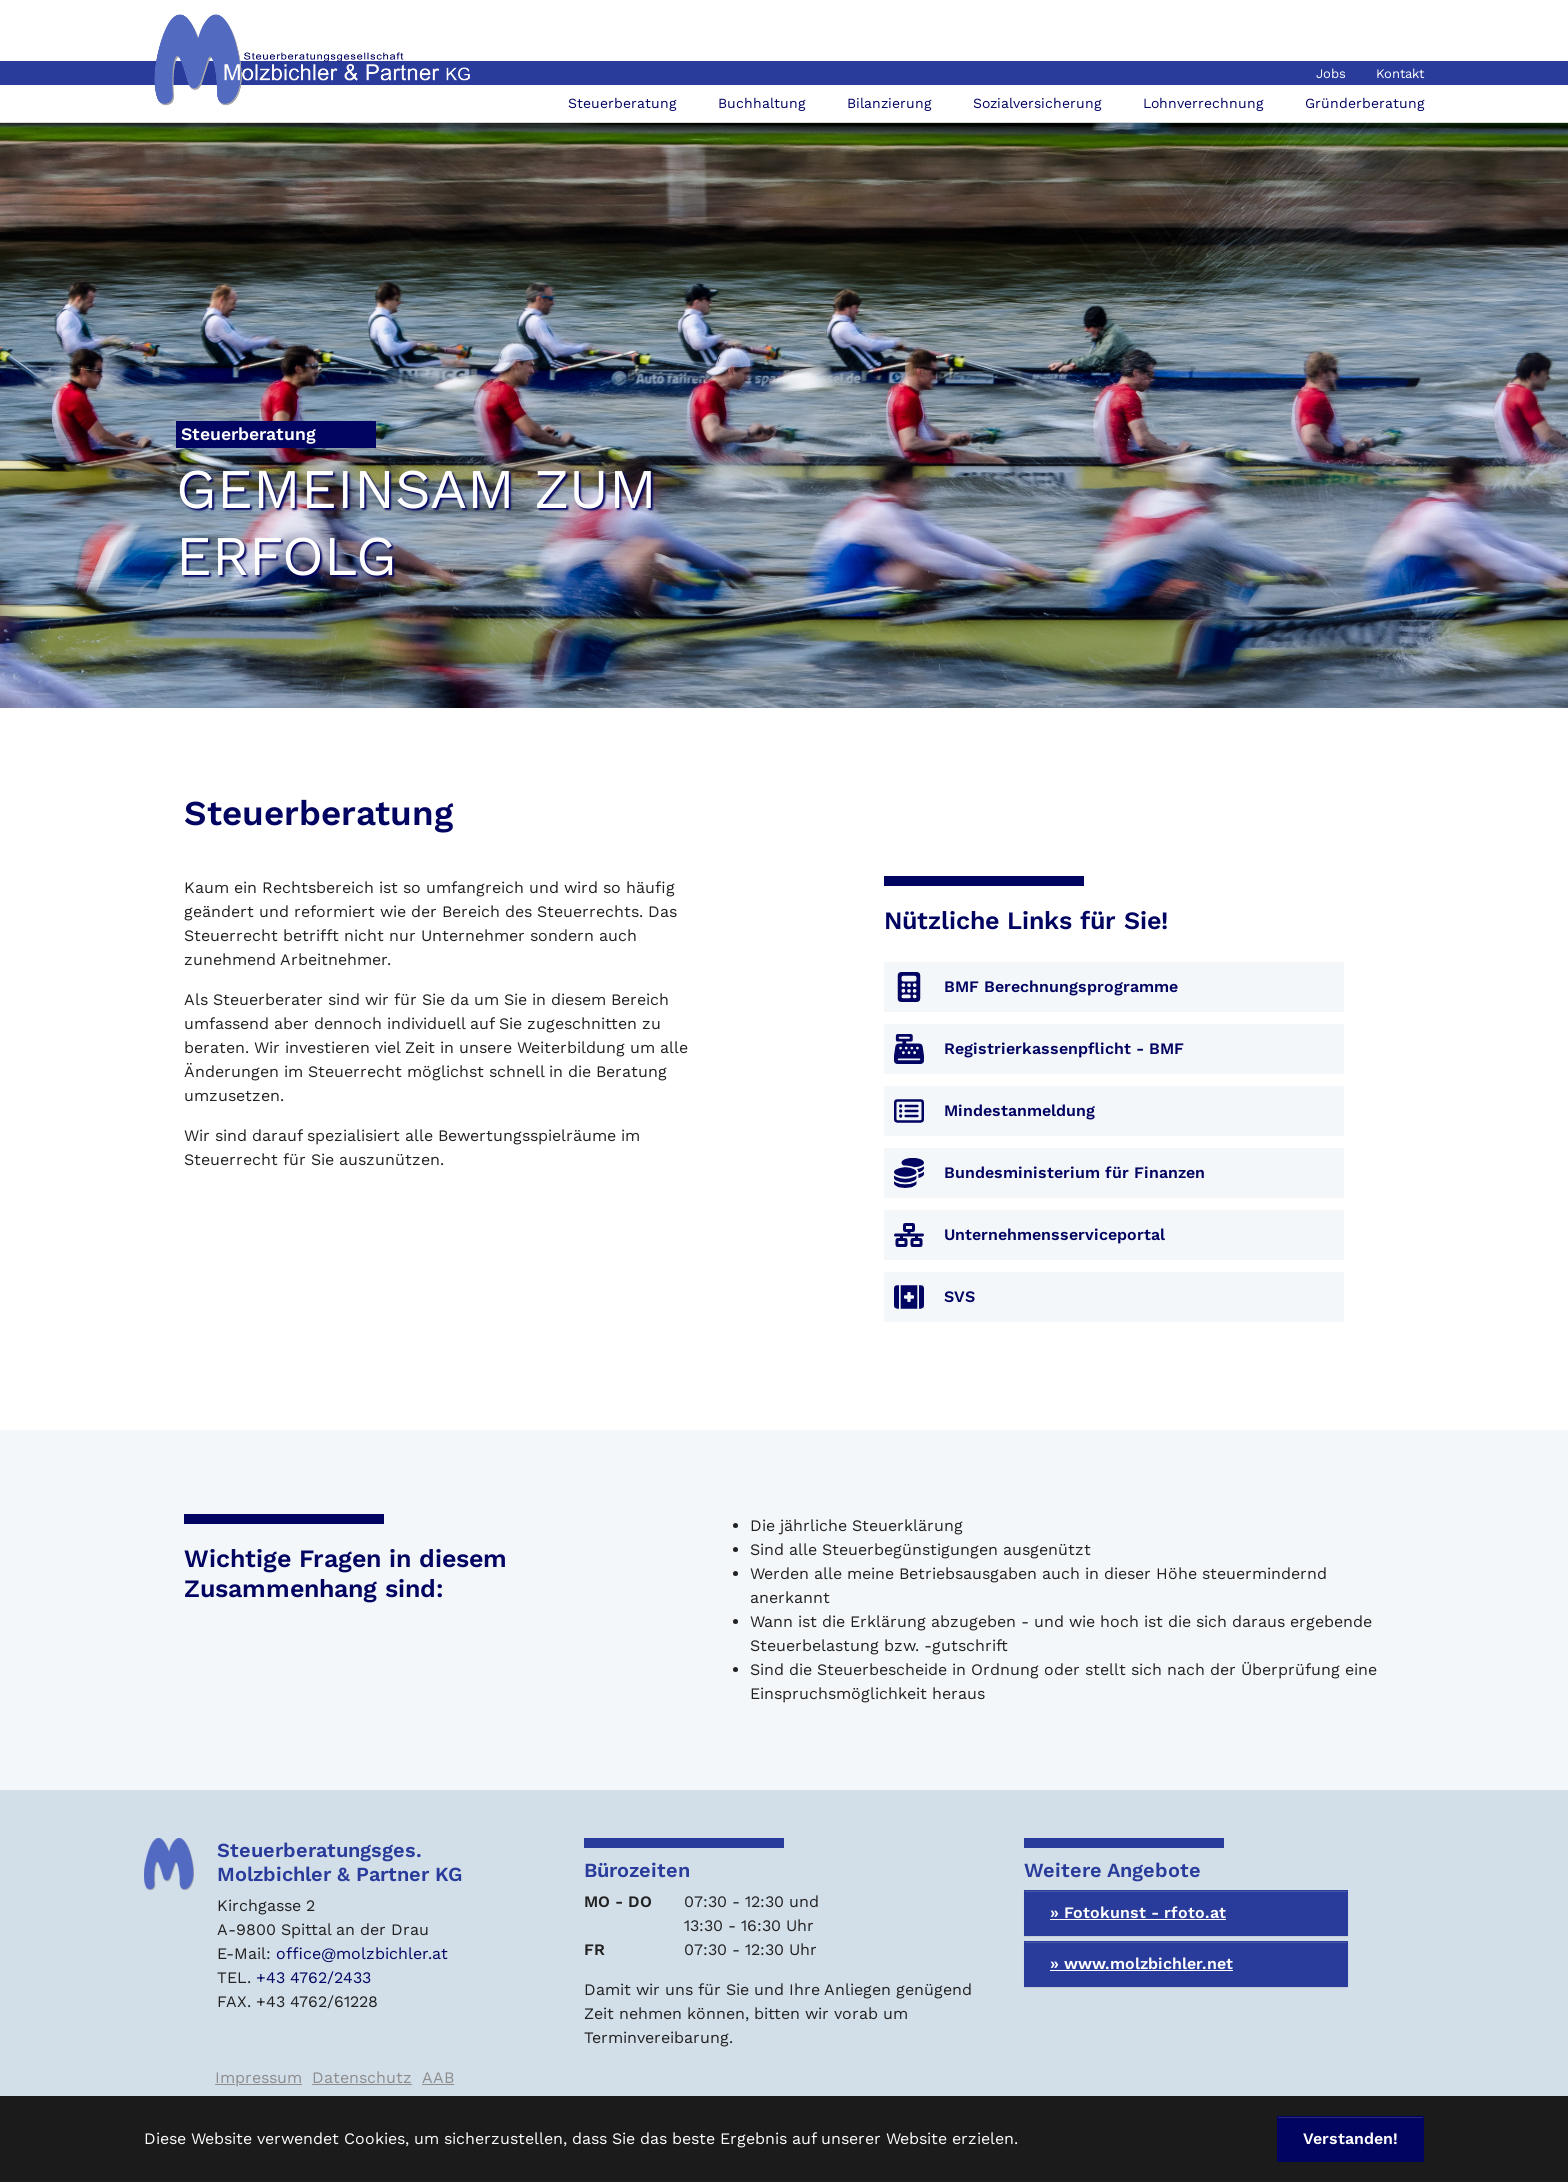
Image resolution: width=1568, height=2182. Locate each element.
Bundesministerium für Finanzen (1074, 1172)
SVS (959, 1296)
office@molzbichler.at (362, 1953)
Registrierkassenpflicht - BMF (1064, 1048)
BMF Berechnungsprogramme (1061, 986)
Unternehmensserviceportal (1054, 1234)
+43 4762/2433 (313, 1977)
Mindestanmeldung (1019, 1110)
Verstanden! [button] (1350, 2138)
